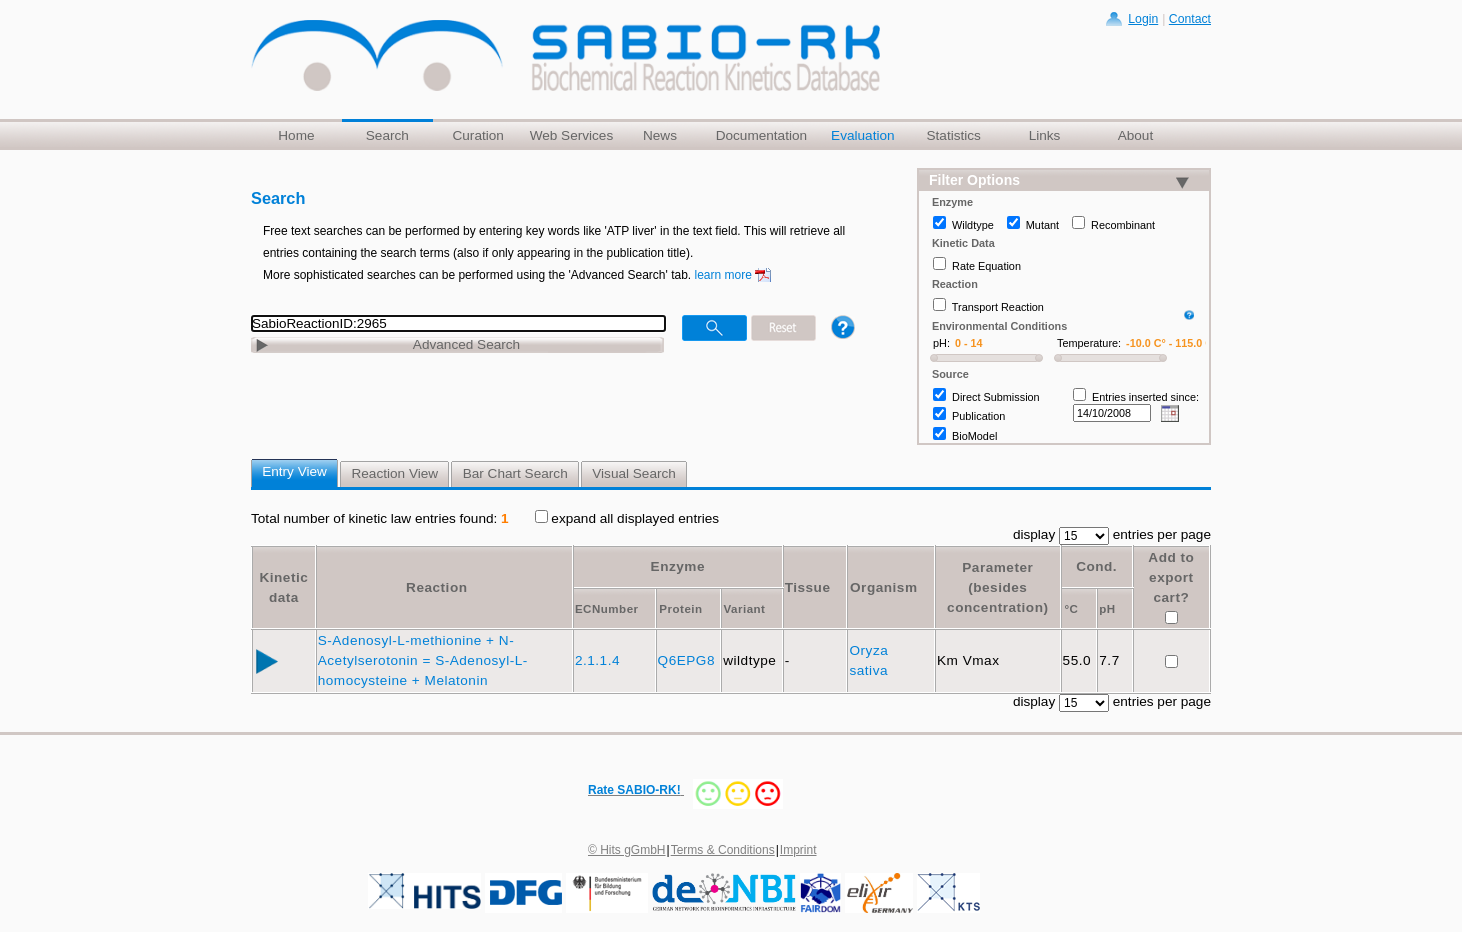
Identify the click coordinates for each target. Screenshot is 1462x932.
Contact (1190, 19)
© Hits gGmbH (627, 850)
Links (1045, 135)
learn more (723, 275)
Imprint (798, 850)
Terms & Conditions (723, 850)
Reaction (436, 587)
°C (1071, 609)
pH (1107, 609)
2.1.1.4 (599, 660)
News (660, 135)
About (1136, 135)
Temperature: (1089, 343)
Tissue (808, 587)
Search (387, 135)
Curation (477, 135)
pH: (941, 343)
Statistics (953, 135)
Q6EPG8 (689, 660)
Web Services (572, 135)
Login (1143, 19)
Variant (744, 609)
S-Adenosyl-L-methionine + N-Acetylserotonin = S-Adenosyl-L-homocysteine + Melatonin (423, 660)
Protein (680, 609)
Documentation (761, 135)
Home (296, 135)
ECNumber (607, 609)
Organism (883, 587)
